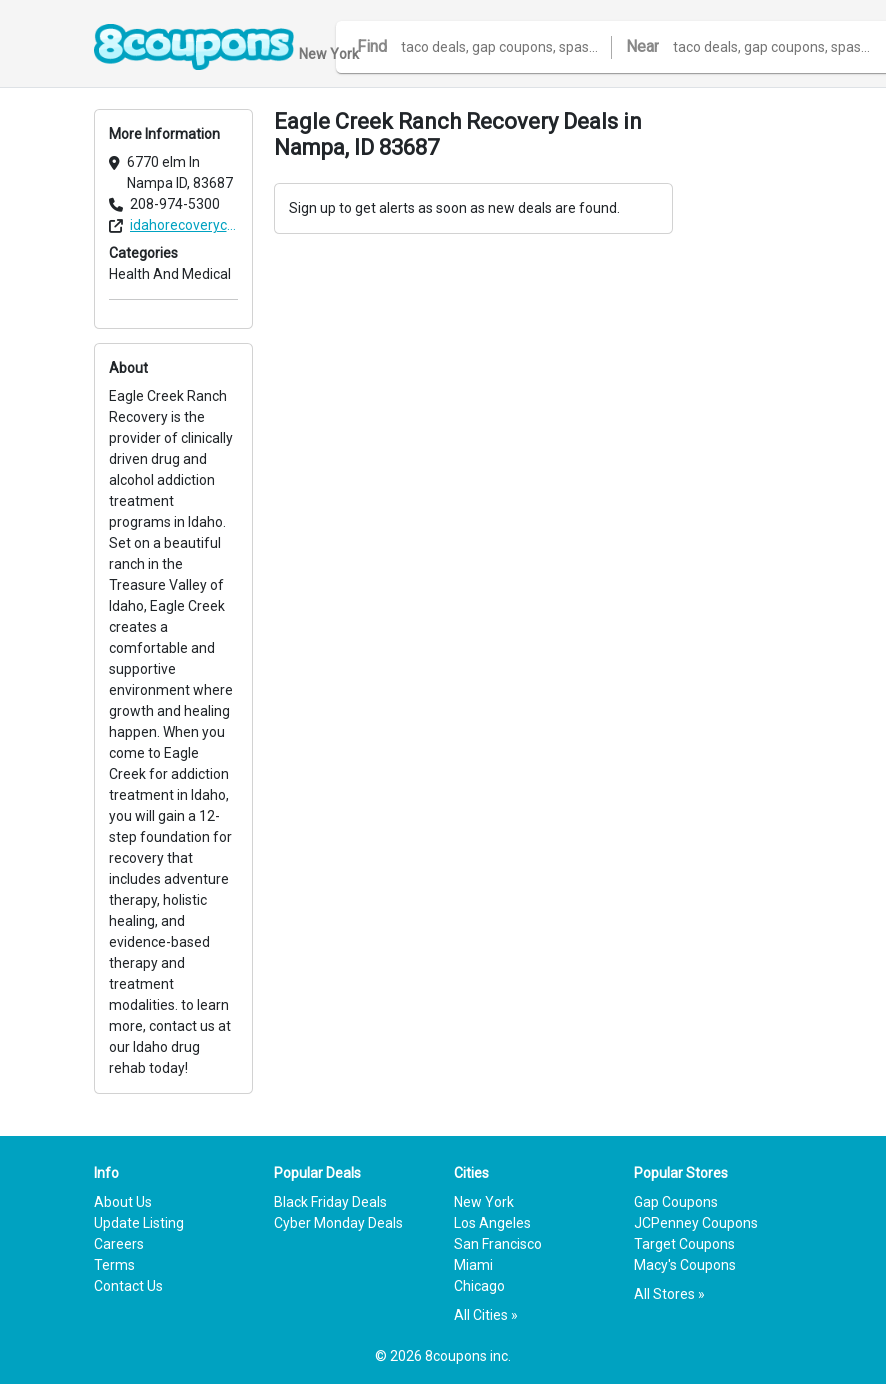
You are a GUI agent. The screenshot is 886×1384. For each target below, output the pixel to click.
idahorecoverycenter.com (184, 225)
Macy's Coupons (685, 1265)
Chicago (479, 1286)
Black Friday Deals (330, 1202)
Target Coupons (684, 1244)
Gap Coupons (676, 1202)
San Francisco (498, 1244)
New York (484, 1202)
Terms (114, 1265)
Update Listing (139, 1223)
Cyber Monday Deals (338, 1223)
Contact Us (128, 1286)
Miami (473, 1265)
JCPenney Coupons (696, 1223)
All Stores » (669, 1294)
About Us (123, 1202)
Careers (119, 1244)
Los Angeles (492, 1223)
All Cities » (486, 1315)
